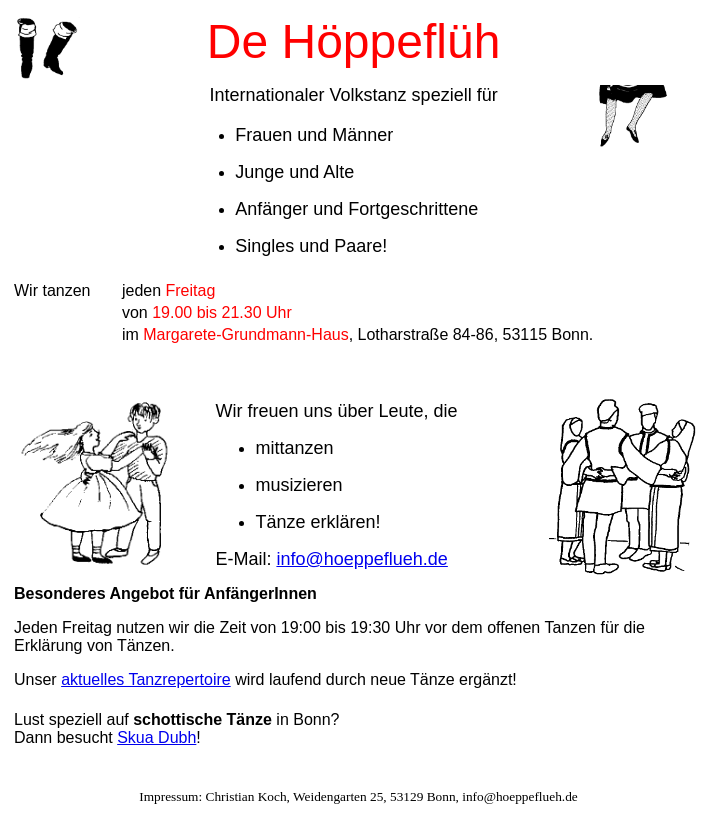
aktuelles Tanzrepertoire (146, 679)
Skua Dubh (156, 737)
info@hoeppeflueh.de (361, 559)
